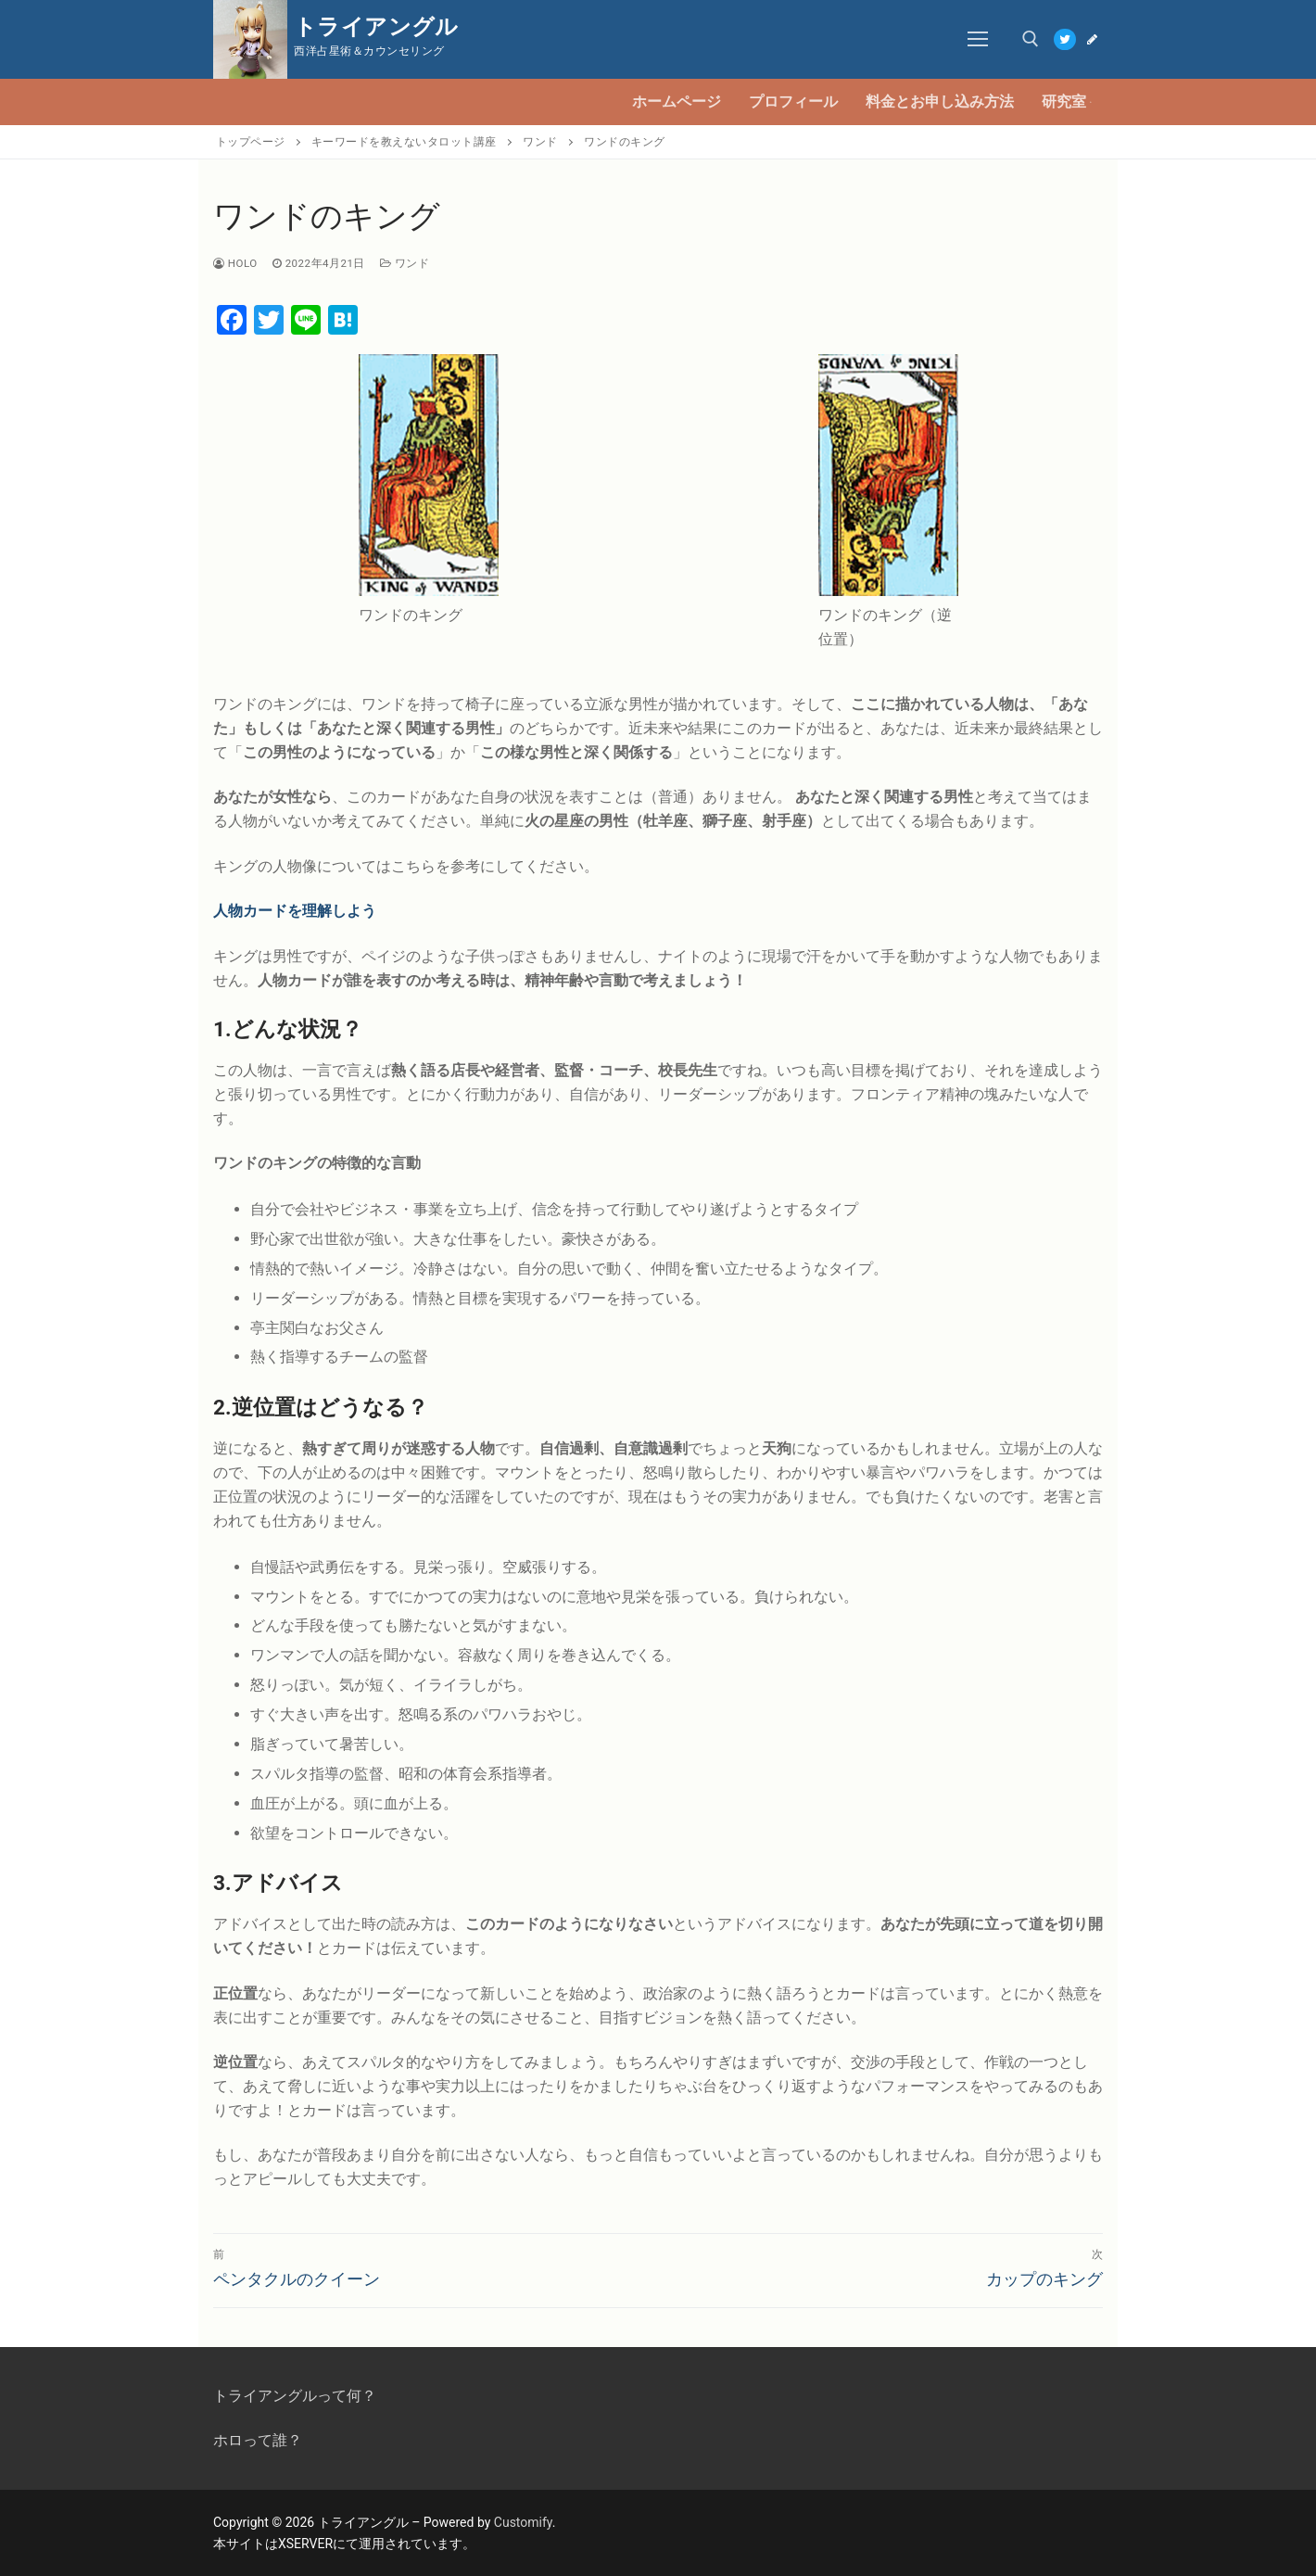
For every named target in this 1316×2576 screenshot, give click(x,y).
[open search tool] (1030, 39)
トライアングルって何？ (294, 2396)
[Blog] (1092, 39)
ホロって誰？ (257, 2440)
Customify (523, 2522)
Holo (235, 263)
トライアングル (376, 27)
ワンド (404, 263)
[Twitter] (1064, 39)
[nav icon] (978, 39)
